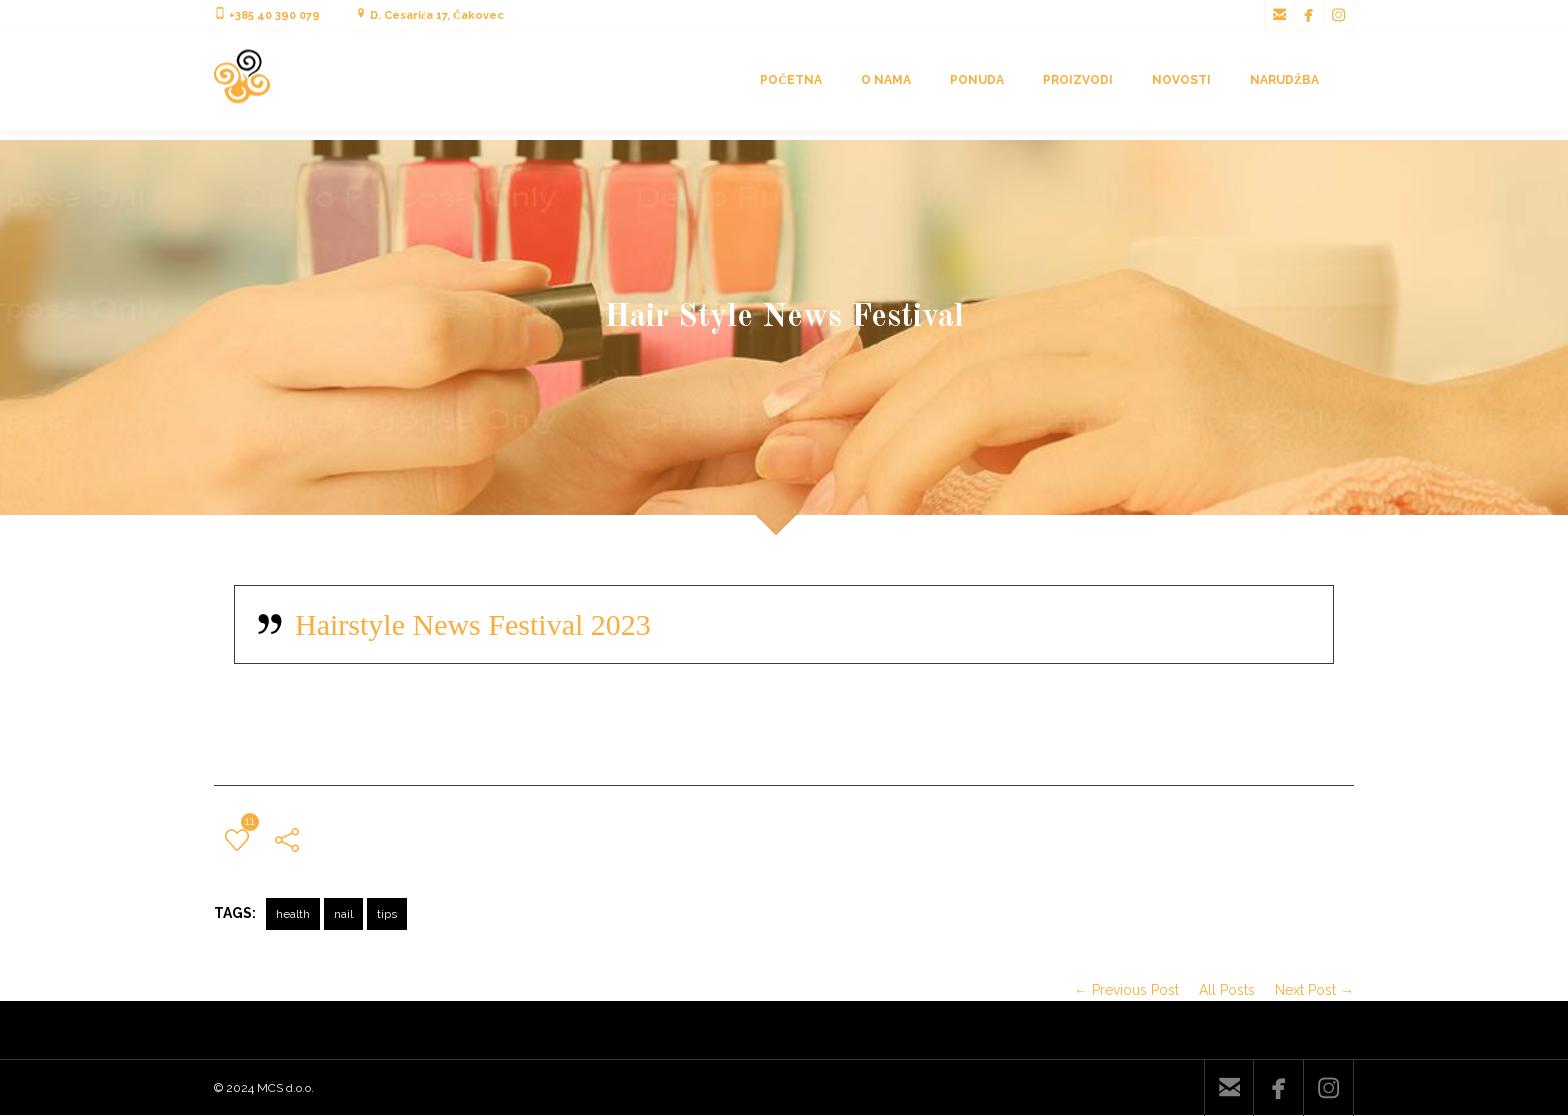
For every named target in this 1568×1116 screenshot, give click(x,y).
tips (387, 914)
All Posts (1227, 990)
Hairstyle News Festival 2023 (473, 624)
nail (343, 914)
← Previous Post (1126, 990)
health (293, 914)
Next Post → (1314, 990)
